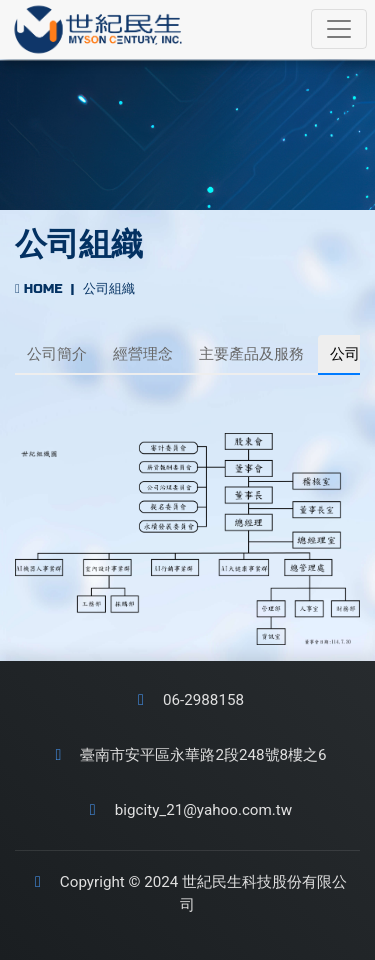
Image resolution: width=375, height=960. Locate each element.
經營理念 (143, 354)
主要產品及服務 (251, 354)
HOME (39, 289)
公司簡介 (57, 354)
